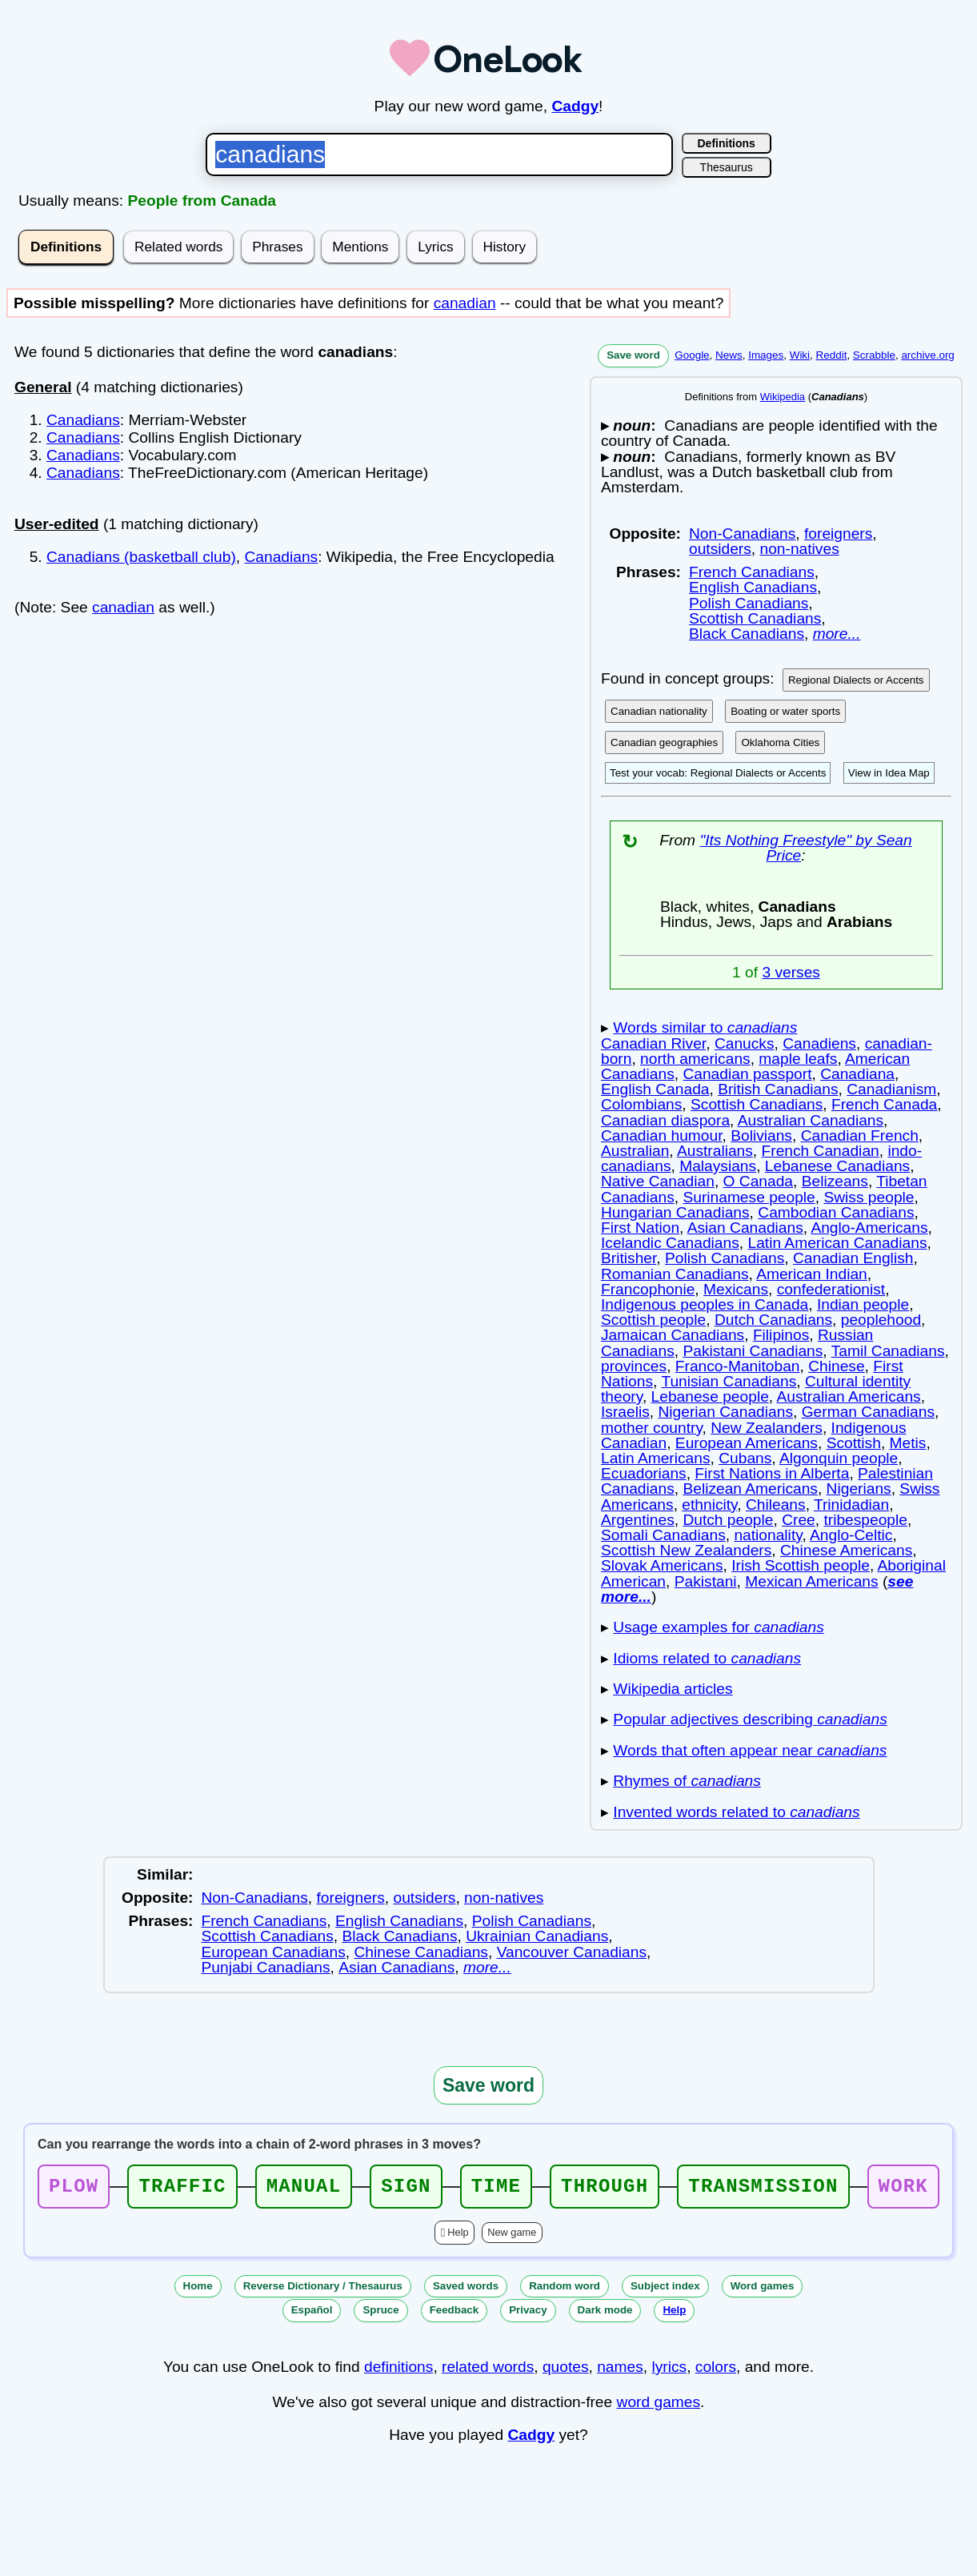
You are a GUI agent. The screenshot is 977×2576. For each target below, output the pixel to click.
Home (198, 2291)
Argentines (638, 1519)
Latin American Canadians (837, 1242)
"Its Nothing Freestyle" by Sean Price (805, 848)
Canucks (745, 1043)
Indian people (863, 1304)
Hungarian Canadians (675, 1212)
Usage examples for (718, 1627)
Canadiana (857, 1073)
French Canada (884, 1104)
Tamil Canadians (888, 1350)
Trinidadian (851, 1504)
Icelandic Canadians (670, 1242)
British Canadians (778, 1089)
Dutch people (728, 1519)
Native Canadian (658, 1181)
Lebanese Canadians (837, 1166)
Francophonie (648, 1289)
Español (312, 2315)
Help (457, 2237)
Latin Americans (656, 1458)
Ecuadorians (644, 1473)
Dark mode (605, 2315)
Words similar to (705, 1027)
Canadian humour (661, 1135)
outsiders (720, 548)
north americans (695, 1058)
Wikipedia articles (672, 1688)
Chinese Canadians (420, 1952)
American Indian (811, 1274)
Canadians (83, 419)
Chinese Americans (846, 1550)
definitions (398, 2371)
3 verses (791, 972)
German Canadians (868, 1411)
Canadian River (653, 1043)
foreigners (838, 533)
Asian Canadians (745, 1227)
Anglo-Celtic (851, 1535)
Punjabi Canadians (266, 1967)
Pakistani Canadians (753, 1350)
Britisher (628, 1258)
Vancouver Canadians (572, 1952)
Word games (763, 2291)
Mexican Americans (811, 1581)
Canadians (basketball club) (141, 556)
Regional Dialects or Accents (856, 680)
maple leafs (798, 1058)
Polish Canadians (748, 603)
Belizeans (835, 1181)
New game (511, 2237)
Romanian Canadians (675, 1274)
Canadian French (860, 1135)
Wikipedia (782, 397)
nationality (768, 1535)
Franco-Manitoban (737, 1366)
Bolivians (761, 1135)
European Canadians (274, 1952)
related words (488, 2371)
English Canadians (753, 587)
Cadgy (575, 106)
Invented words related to (736, 1812)
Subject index (665, 2291)
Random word (564, 2291)
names (620, 2371)
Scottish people (653, 1319)
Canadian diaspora (665, 1120)
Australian (635, 1150)
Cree (798, 1519)
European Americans (746, 1442)
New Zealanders (767, 1427)
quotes (566, 2371)
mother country (652, 1427)
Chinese (836, 1366)
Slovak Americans (662, 1565)
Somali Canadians (663, 1535)
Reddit (831, 355)
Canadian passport (747, 1073)
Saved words (466, 2291)
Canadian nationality (659, 711)
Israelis (625, 1411)
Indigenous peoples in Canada (704, 1304)
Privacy (528, 2315)
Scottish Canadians (755, 618)
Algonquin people (838, 1458)
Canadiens (819, 1043)
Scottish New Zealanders (686, 1550)
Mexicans (735, 1289)
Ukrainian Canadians (537, 1936)
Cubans (745, 1458)
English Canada (655, 1089)
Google (692, 355)
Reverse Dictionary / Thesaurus (322, 2291)
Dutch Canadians (773, 1319)
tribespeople (865, 1519)
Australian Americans (848, 1396)
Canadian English (853, 1258)
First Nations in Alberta (772, 1473)
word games (659, 2406)
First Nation (640, 1227)
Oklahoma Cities (780, 742)
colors (715, 2371)
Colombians (641, 1104)
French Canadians (752, 572)
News (729, 355)
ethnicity (709, 1504)
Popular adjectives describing (750, 1719)
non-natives (799, 548)
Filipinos (781, 1334)
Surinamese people (749, 1197)
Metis (908, 1442)
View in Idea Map (889, 773)
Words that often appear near (750, 1750)
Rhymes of (687, 1780)
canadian (465, 303)
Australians (715, 1150)
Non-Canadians (742, 533)
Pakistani (706, 1581)
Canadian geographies (664, 742)
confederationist (831, 1289)
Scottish (854, 1442)
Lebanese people (710, 1396)
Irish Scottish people (800, 1565)
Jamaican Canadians (672, 1334)
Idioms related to (707, 1658)
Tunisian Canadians (728, 1381)
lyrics (669, 2371)
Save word (633, 355)
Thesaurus (726, 167)
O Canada (758, 1181)
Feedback (454, 2315)
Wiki (800, 355)
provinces (634, 1366)
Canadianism (891, 1089)
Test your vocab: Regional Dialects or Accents (718, 773)
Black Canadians (746, 633)
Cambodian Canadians (836, 1212)
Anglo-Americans (869, 1227)
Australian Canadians (810, 1120)
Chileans (776, 1504)
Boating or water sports (785, 711)
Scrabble (874, 355)
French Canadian (820, 1150)
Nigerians (859, 1488)
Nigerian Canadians (725, 1411)
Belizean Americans (750, 1488)
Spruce (380, 2315)
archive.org (927, 355)
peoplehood (881, 1319)
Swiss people (868, 1197)
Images (765, 355)
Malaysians (717, 1166)
